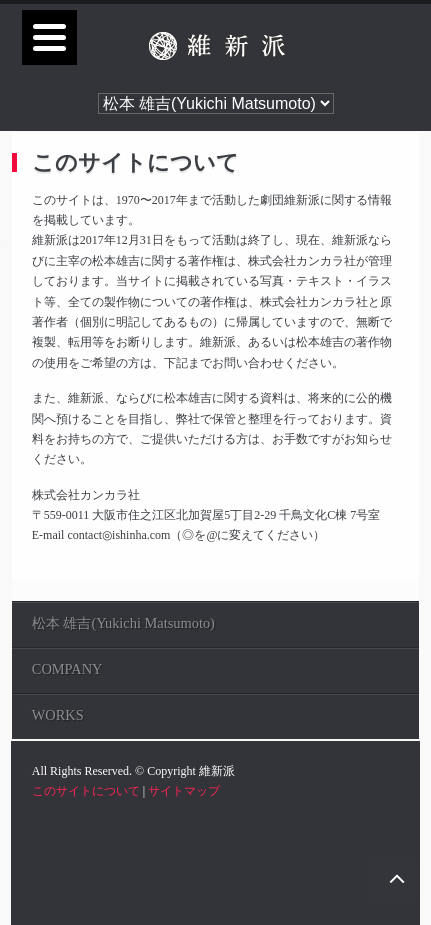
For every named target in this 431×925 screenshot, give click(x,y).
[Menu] (49, 37)
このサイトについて (86, 791)
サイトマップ (184, 791)
